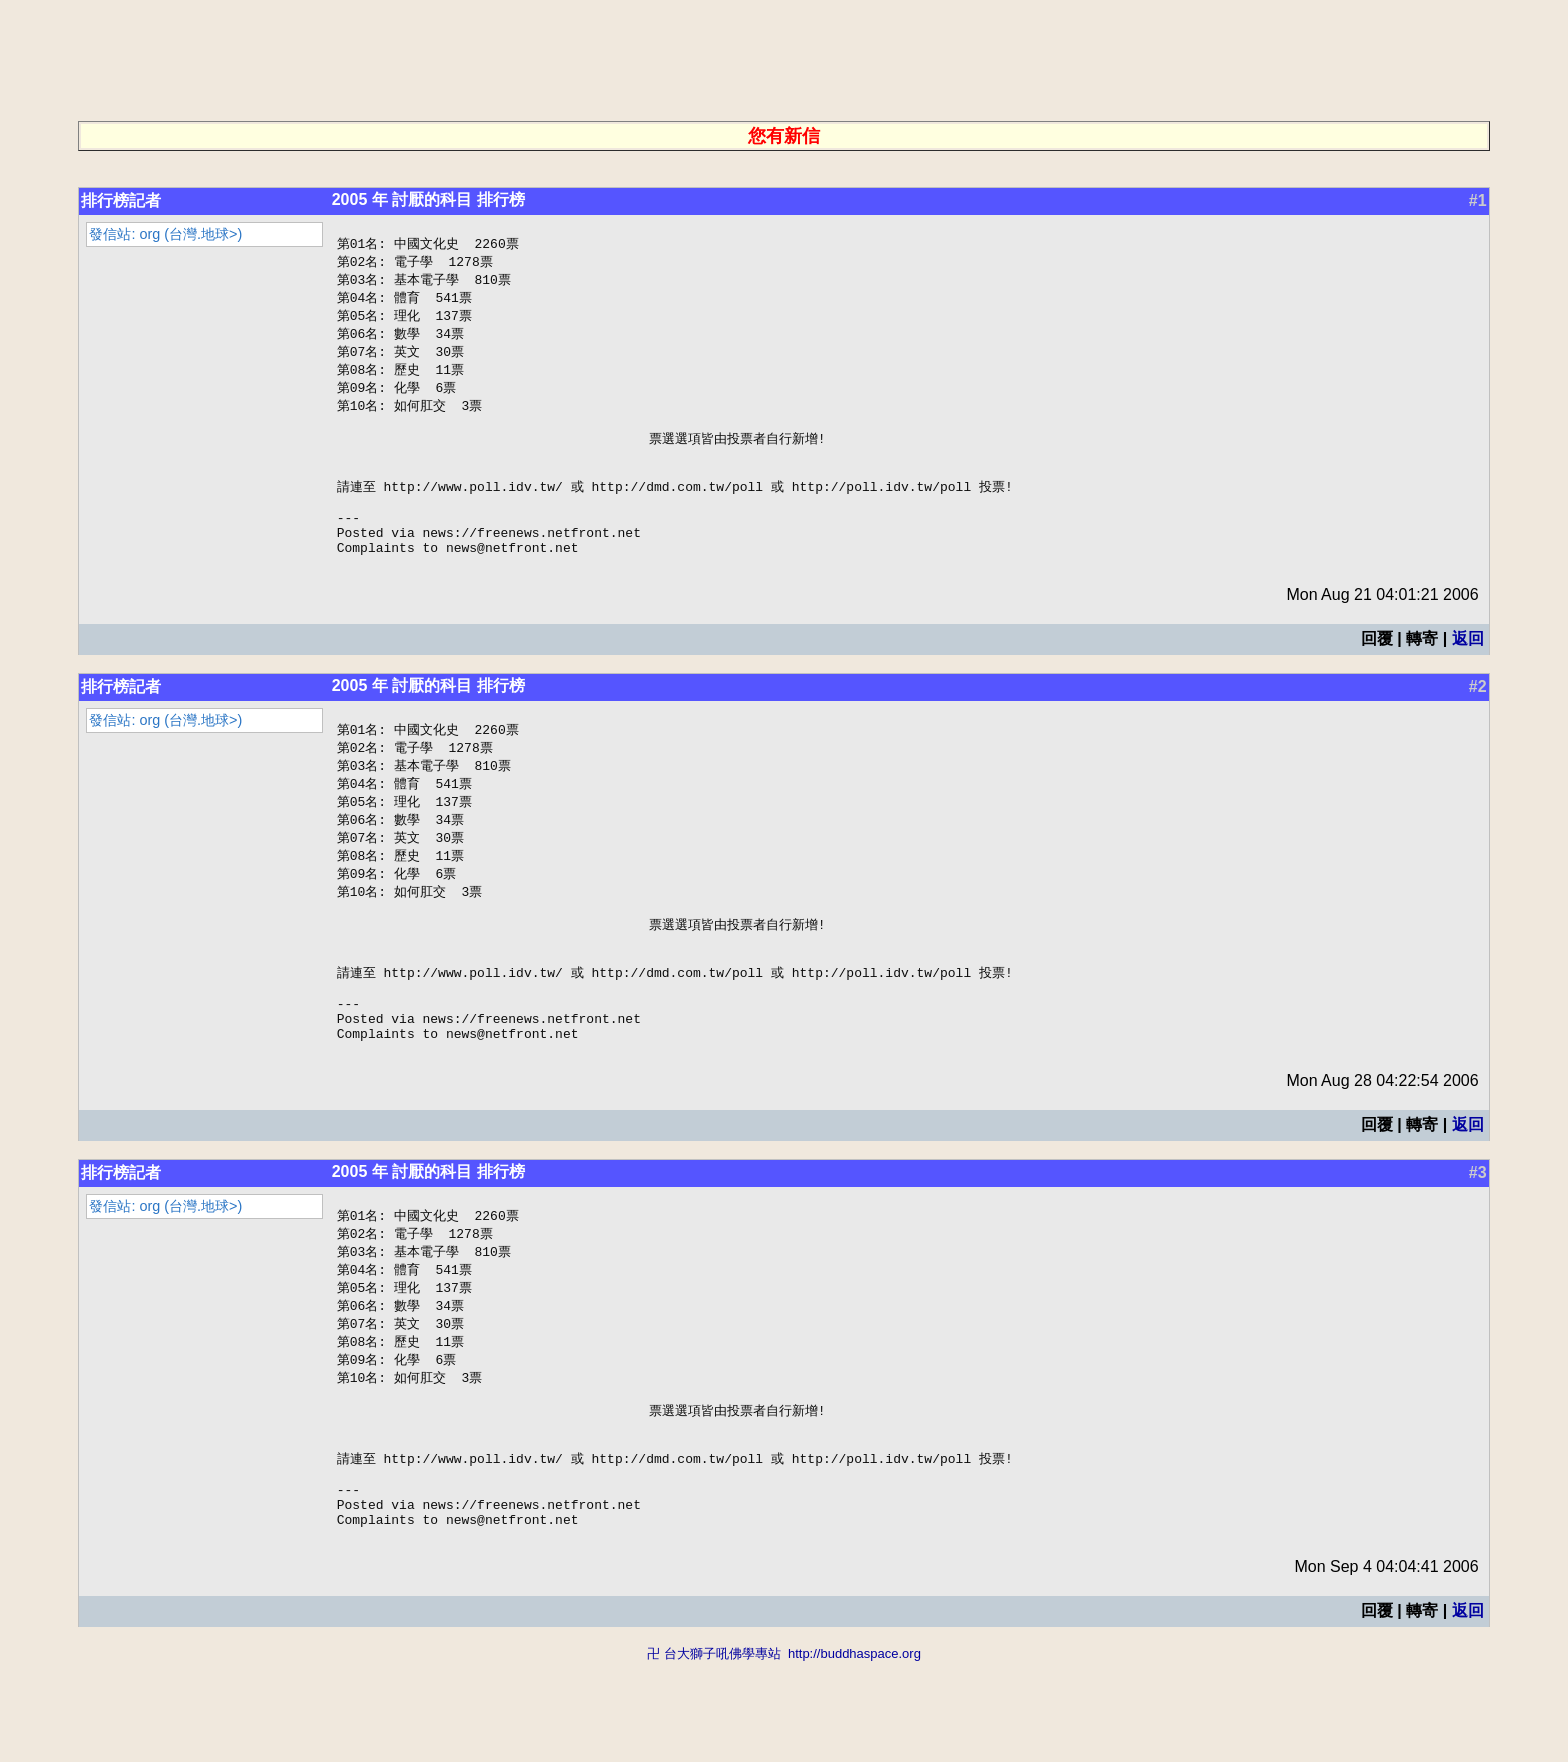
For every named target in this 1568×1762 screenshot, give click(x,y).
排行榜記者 (121, 200)
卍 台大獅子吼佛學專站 (714, 1752)
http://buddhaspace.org (854, 1752)
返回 (1468, 671)
